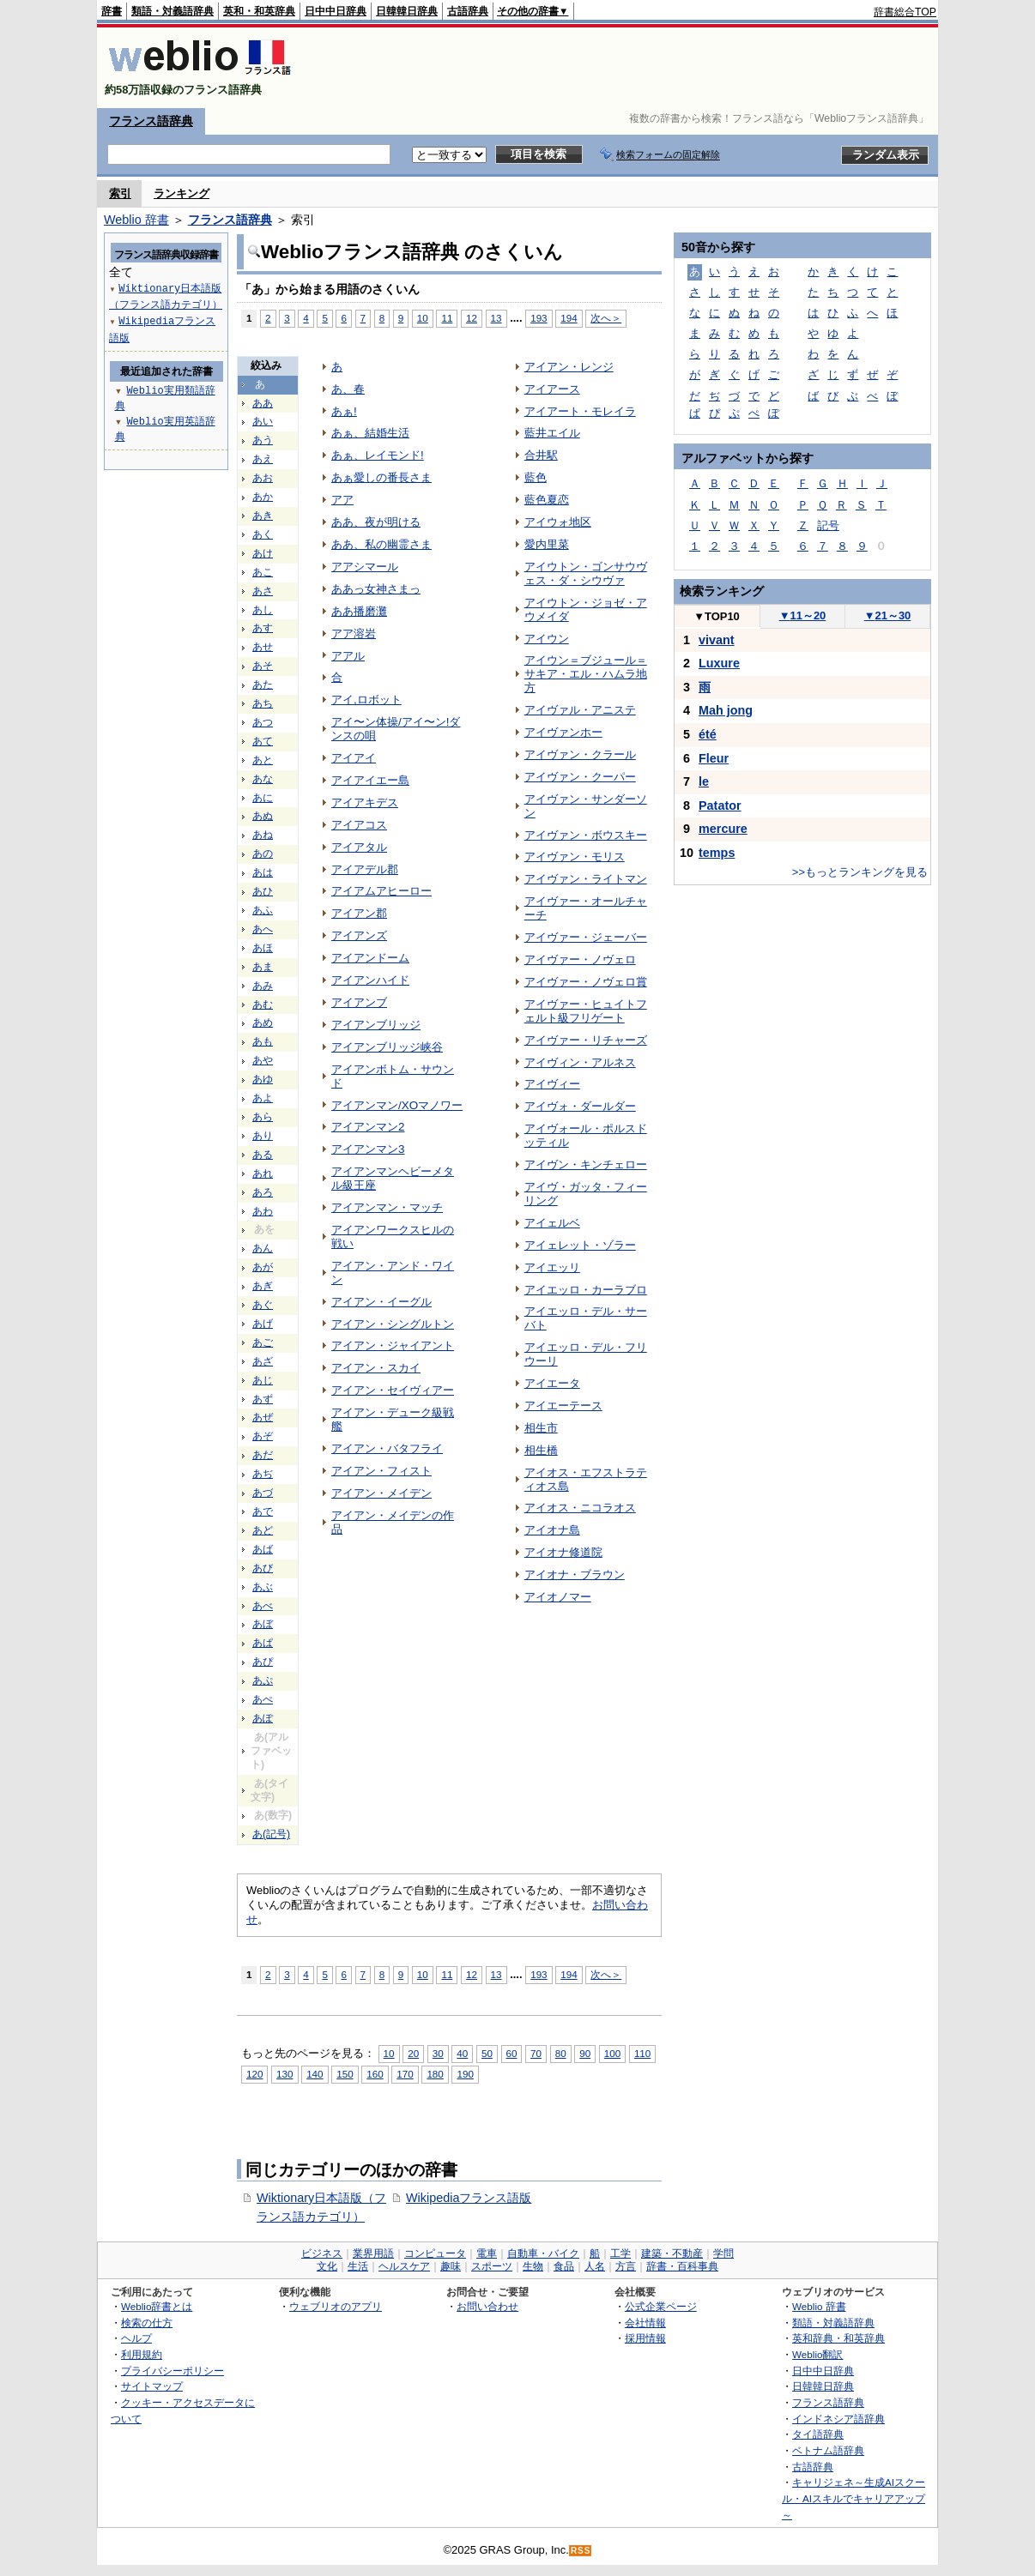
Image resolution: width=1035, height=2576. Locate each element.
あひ (262, 891)
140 (314, 2073)
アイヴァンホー (563, 732)
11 (446, 317)
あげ (262, 1324)
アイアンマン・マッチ (387, 1207)
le (704, 781)
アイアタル (359, 847)
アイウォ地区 (557, 522)
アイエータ (552, 1383)
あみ (262, 986)
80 (560, 2053)
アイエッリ (552, 1267)
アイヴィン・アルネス (580, 1062)
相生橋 (541, 1450)
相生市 (541, 1427)
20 (413, 2053)
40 (462, 2053)
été (708, 734)
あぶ (262, 1587)
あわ (262, 1211)
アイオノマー (557, 1596)
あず (262, 1399)
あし (262, 610)
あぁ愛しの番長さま (381, 477)
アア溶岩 (353, 633)
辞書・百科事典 (682, 2266)
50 (487, 2053)
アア (342, 499)
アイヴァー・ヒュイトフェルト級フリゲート (585, 1011)
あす (262, 628)
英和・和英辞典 (259, 11)
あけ (262, 553)
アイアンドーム (370, 957)
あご (262, 1342)
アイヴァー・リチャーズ (585, 1040)
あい (262, 421)
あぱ (262, 1643)
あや (262, 1060)
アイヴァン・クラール (580, 754)
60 (512, 2053)
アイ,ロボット (366, 699)
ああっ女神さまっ (376, 588)
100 (612, 2053)
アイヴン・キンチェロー (585, 1164)
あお (262, 478)
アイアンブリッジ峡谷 (387, 1047)
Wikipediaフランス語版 (468, 2198)
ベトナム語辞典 (828, 2450)
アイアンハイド (370, 980)
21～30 (887, 615)
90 (584, 2053)
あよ (262, 1098)
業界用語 (373, 2253)
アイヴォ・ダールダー (580, 1106)
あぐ (262, 1305)
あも (262, 1041)
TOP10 (716, 616)
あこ (262, 572)
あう (262, 440)
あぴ (262, 1662)
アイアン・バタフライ (387, 1448)
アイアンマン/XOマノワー (397, 1105)
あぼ (262, 1624)
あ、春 (348, 389)
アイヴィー (552, 1083)
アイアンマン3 (367, 1149)
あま (262, 967)
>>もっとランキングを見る (860, 872)
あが (262, 1267)
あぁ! (344, 411)
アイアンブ (359, 1002)
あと (262, 760)
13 (496, 317)
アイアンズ (359, 935)
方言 (625, 2266)
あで (262, 1511)
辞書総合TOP (905, 12)
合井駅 (541, 455)
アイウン (546, 638)
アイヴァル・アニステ (580, 709)
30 (438, 2053)
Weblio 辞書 (136, 219)
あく (262, 534)
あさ (262, 591)
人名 (594, 2266)
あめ (262, 1023)
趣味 (450, 2266)
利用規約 (141, 2354)
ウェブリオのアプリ (335, 2306)
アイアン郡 (359, 913)
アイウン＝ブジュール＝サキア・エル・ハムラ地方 (585, 674)
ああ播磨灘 (359, 611)
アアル (348, 655)
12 (471, 317)
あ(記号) (271, 1834)
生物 (533, 2266)
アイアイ (353, 757)
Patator (720, 805)
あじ (262, 1380)
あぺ (262, 1699)
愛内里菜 (546, 544)
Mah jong (726, 710)
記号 (828, 525)
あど (262, 1530)
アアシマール (364, 566)
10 (422, 317)
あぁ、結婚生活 (370, 432)
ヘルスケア (404, 2266)
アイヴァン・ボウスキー (585, 835)
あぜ (262, 1417)
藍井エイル (552, 432)
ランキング (181, 193)
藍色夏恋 (546, 499)
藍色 (535, 477)
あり (262, 1136)
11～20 (802, 615)
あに (262, 798)
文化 (327, 2266)
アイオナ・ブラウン (574, 1574)
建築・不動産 (672, 2253)
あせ (262, 647)
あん (262, 1248)
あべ (262, 1606)
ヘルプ (136, 2338)
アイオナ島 (552, 1529)
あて (262, 741)
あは (262, 872)
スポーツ (491, 2266)
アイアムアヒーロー (381, 890)
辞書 (111, 11)
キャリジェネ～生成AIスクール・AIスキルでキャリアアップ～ (853, 2497)
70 (536, 2053)
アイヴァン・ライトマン (585, 878)
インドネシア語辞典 (838, 2418)
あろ (262, 1192)
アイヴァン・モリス (574, 856)
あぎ (262, 1286)
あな (262, 779)
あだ (262, 1455)
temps (717, 853)
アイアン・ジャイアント (392, 1345)
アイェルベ (552, 1222)
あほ (262, 948)
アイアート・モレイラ (580, 411)
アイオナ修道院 (563, 1552)
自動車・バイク (543, 2253)
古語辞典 (467, 11)
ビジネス (321, 2253)
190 (465, 2073)
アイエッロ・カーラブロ (585, 1289)
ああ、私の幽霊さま (381, 544)
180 (435, 2073)
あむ (262, 1004)
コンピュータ (435, 2253)
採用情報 (645, 2338)
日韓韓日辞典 (407, 11)
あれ (262, 1173)
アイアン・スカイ (376, 1367)
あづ (262, 1493)
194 (568, 317)
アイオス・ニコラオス (580, 1507)
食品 (564, 2266)
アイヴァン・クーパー (580, 776)
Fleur (714, 758)
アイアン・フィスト (381, 1470)
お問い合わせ (487, 2306)
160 (374, 2073)
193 (538, 317)
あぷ (262, 1680)
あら (262, 1117)
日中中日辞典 (335, 11)
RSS (581, 2550)
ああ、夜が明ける (376, 522)
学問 (723, 2253)
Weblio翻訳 (817, 2354)
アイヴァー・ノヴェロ (580, 959)
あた (262, 685)
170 (404, 2073)
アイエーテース (563, 1405)
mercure (723, 829)
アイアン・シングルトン (392, 1324)
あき (262, 516)
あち (262, 703)
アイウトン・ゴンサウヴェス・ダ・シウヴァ (585, 573)
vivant (717, 640)
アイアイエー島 (370, 780)
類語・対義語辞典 (172, 11)
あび (262, 1568)
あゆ (262, 1079)
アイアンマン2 (367, 1126)
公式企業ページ (661, 2306)
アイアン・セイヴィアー (392, 1390)
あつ (262, 722)
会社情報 (645, 2322)
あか (262, 497)
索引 (120, 193)
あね (262, 835)
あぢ (262, 1474)
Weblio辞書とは (156, 2306)
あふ (262, 910)
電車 (486, 2253)
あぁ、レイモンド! (377, 455)
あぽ (262, 1718)
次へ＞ (605, 317)
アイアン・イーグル (381, 1301)
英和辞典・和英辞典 (838, 2338)
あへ (262, 929)
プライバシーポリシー (172, 2370)
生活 (358, 2266)
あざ (262, 1361)
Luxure (719, 663)
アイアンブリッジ (376, 1024)
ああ (262, 403)
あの (262, 854)
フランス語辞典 (151, 121)
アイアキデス (364, 802)
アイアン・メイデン (381, 1493)
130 (284, 2073)
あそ (262, 666)
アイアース (552, 389)
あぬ (262, 816)
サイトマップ (152, 2386)
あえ (262, 459)
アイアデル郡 (364, 869)
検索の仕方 (146, 2322)
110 (642, 2053)
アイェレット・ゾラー (580, 1245)
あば (262, 1549)
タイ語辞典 (818, 2434)
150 (344, 2073)
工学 (620, 2253)
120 (254, 2073)
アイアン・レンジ (569, 366)
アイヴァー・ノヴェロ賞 (585, 981)
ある (262, 1155)
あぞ (262, 1436)
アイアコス (359, 824)
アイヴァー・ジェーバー (585, 937)
